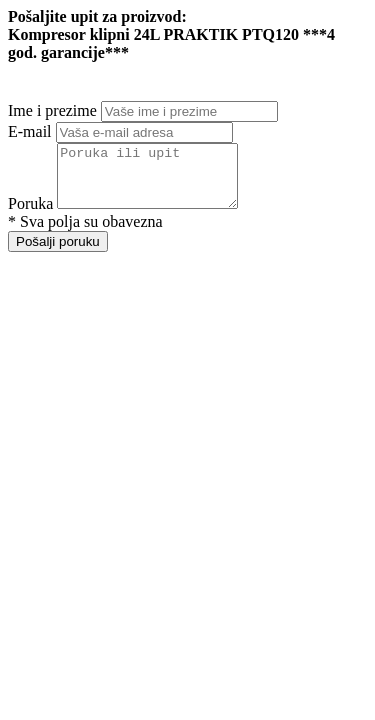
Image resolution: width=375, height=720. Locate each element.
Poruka (30, 215)
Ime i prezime (52, 110)
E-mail (30, 131)
